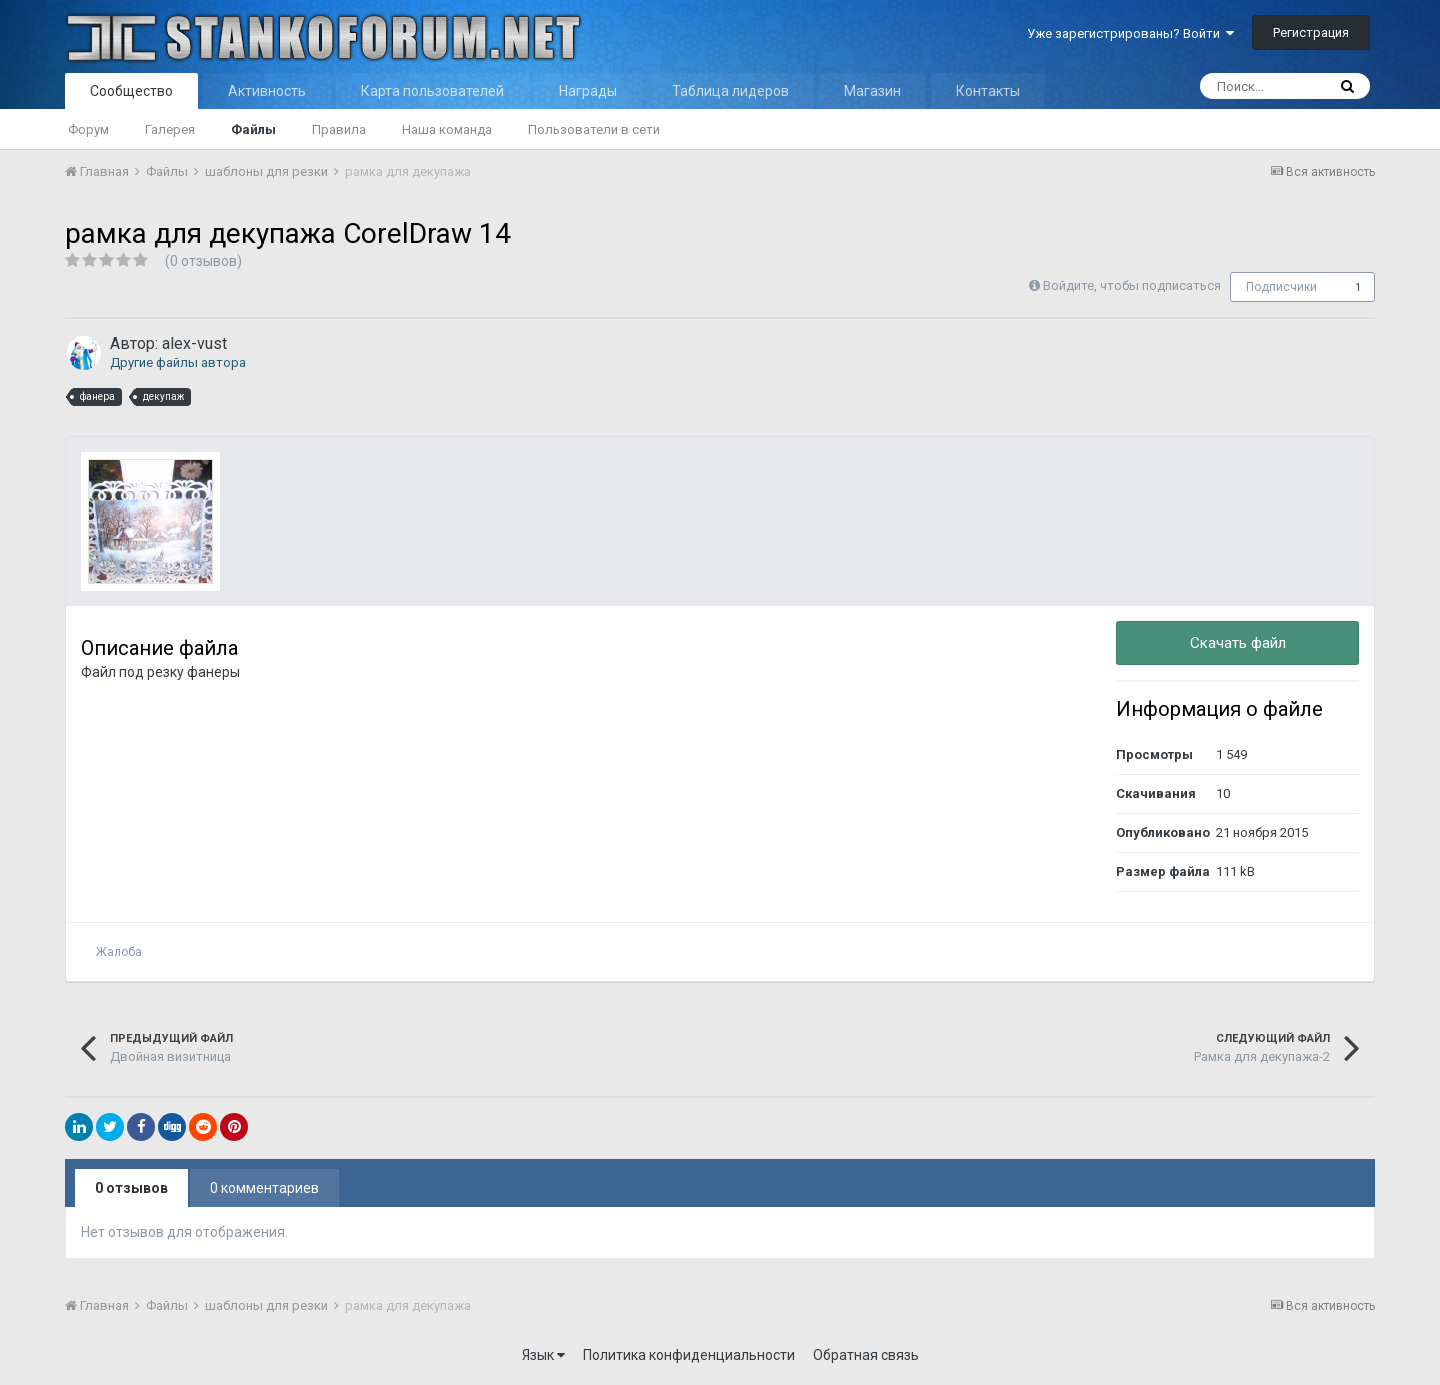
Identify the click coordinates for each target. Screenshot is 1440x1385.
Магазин (872, 91)
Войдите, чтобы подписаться (1132, 285)
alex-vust (194, 343)
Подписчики (1281, 287)
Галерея (170, 129)
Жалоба (119, 952)
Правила (339, 129)
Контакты (988, 91)
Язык (543, 1355)
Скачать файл (1238, 643)
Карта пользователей (432, 91)
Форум (88, 129)
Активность (267, 91)
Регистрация (1311, 32)
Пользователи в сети (594, 129)
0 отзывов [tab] (131, 1188)
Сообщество (131, 91)
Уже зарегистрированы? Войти (1130, 33)
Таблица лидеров (730, 91)
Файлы (253, 129)
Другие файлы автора (178, 362)
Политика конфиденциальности (689, 1355)
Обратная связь (866, 1355)
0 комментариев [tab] (264, 1188)
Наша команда (447, 129)
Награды (588, 91)
